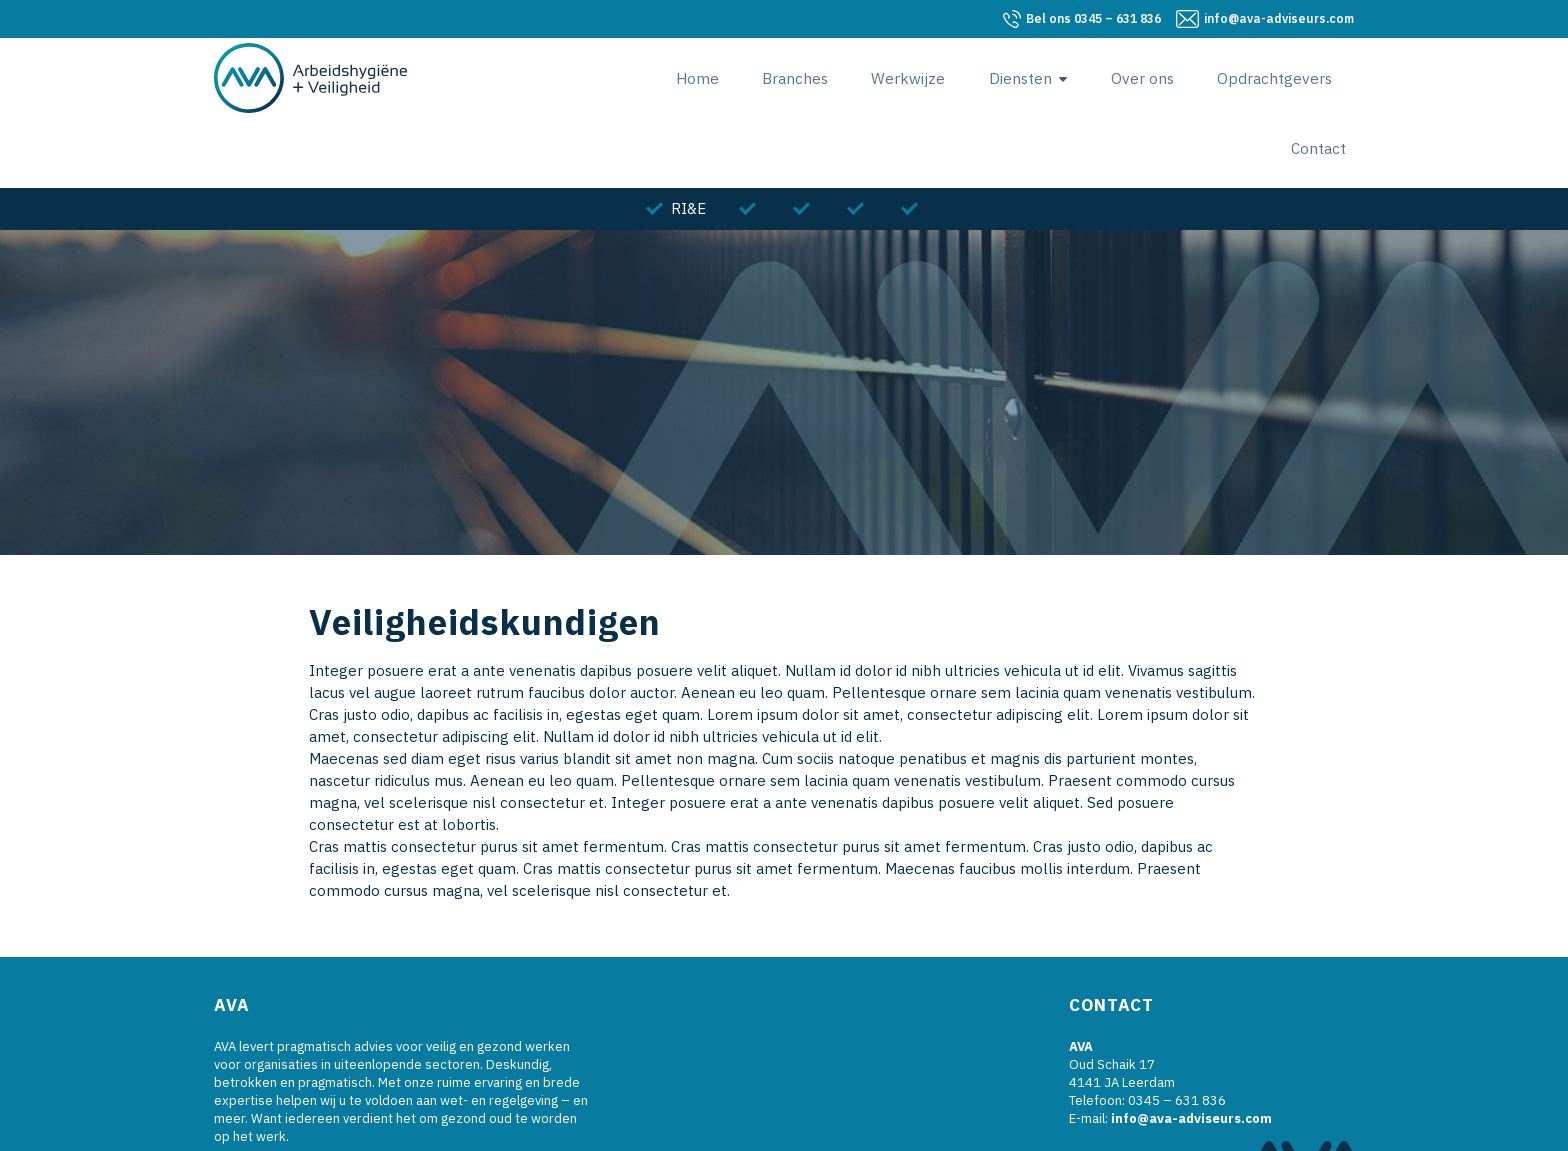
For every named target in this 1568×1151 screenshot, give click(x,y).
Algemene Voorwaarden (906, 1129)
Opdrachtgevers (1204, 78)
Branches (750, 78)
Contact (1327, 78)
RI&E (688, 138)
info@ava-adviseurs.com (1279, 18)
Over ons (1079, 78)
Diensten (963, 78)
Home (658, 78)
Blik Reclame (773, 1129)
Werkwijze (858, 78)
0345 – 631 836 (1093, 18)
